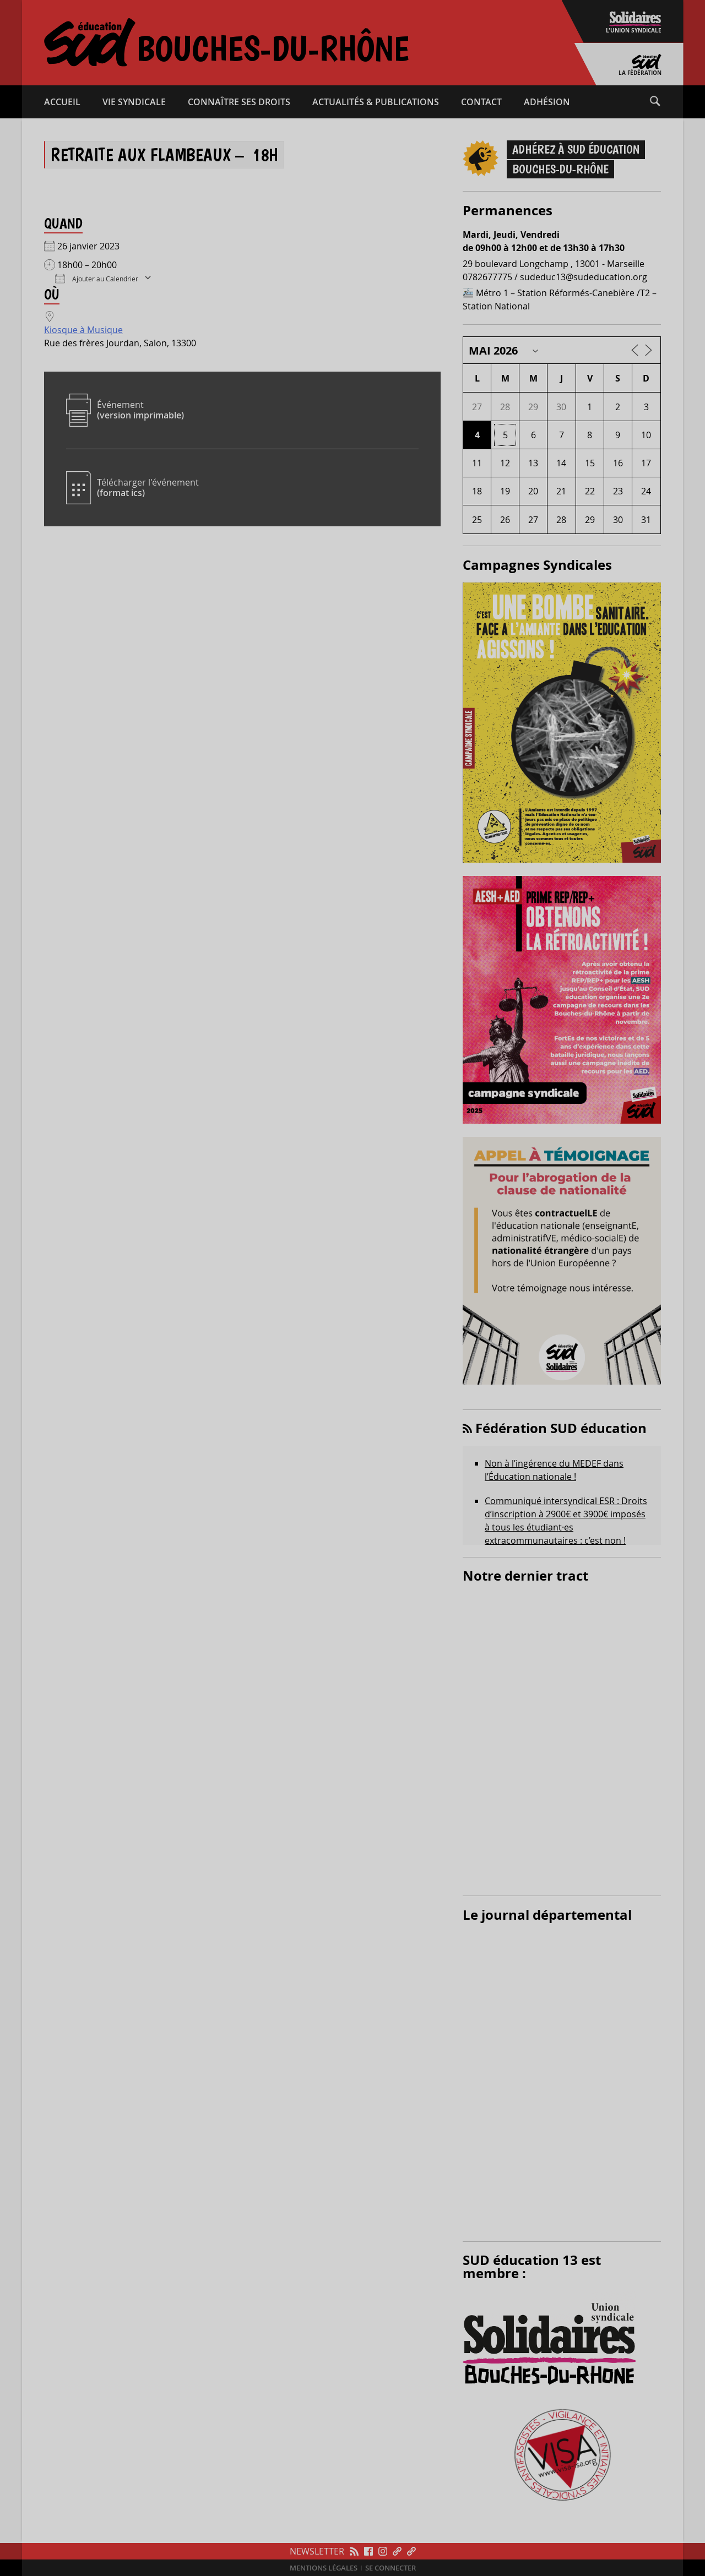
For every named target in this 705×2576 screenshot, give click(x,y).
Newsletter (317, 2551)
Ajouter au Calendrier (96, 278)
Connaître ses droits (239, 102)
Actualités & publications (375, 102)
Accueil (62, 102)
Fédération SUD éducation (561, 1428)
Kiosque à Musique (83, 330)
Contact (481, 102)
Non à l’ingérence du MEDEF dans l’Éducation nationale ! (554, 1470)
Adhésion (547, 102)
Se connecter (390, 2568)
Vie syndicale (134, 102)
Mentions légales (323, 2568)
